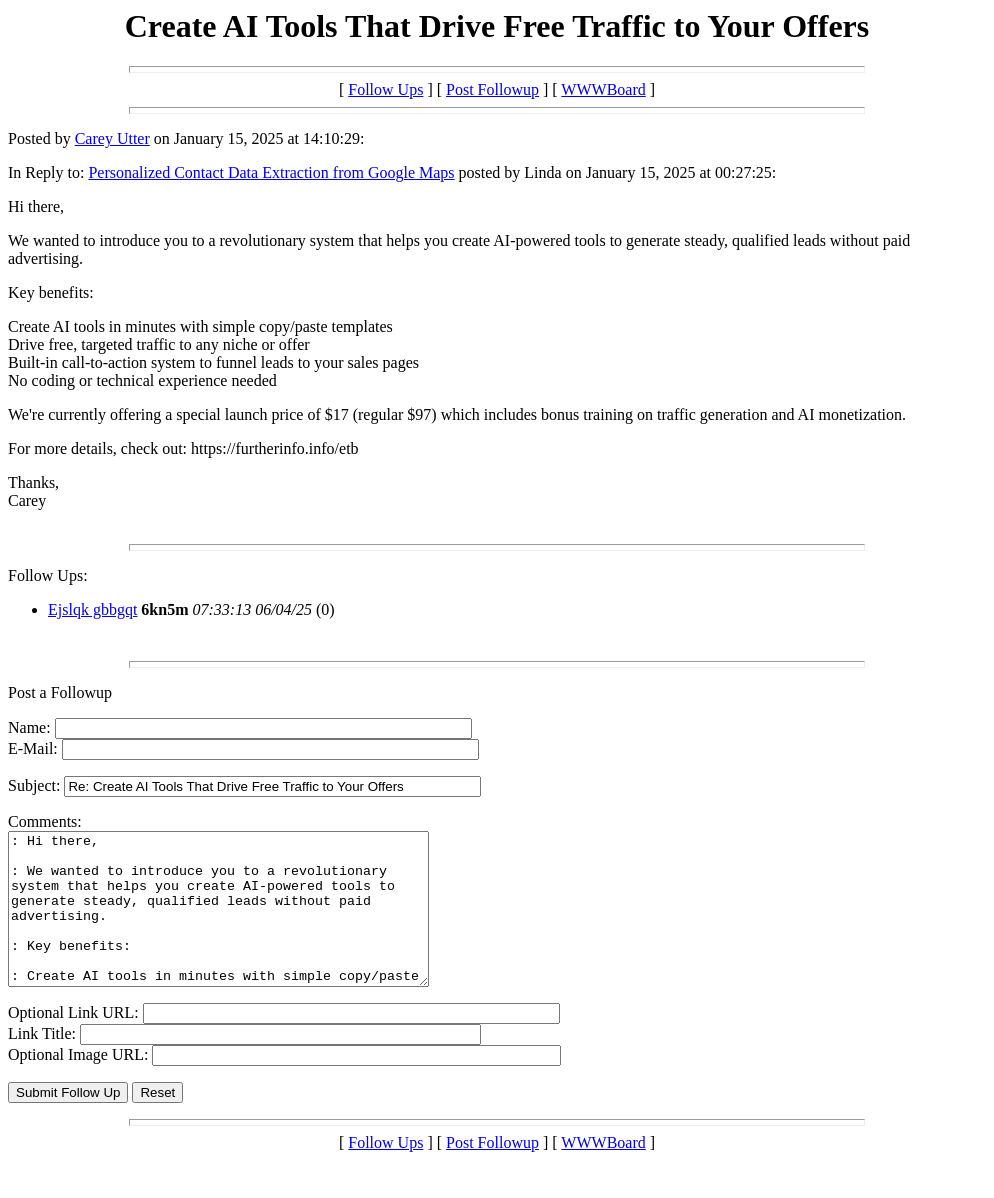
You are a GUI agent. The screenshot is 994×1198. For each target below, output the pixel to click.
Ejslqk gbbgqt (92, 609)
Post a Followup (60, 692)
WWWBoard (603, 89)
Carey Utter (112, 138)
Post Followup (492, 89)
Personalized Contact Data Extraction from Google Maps (271, 172)
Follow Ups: (48, 575)
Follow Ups (385, 89)
